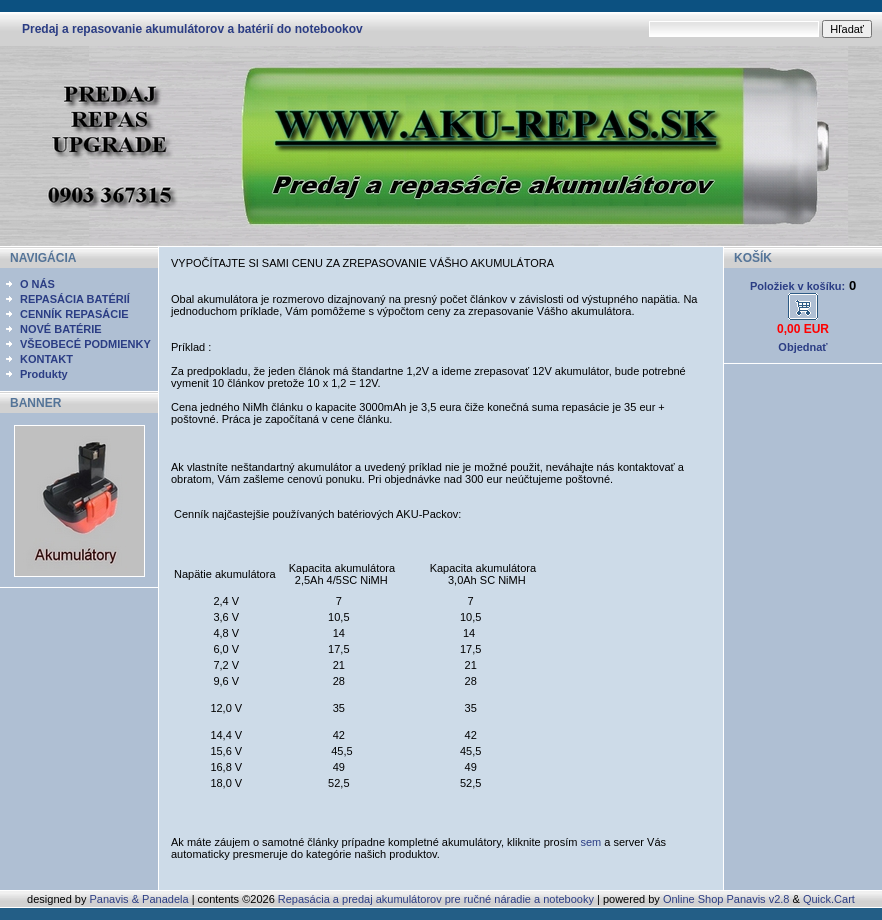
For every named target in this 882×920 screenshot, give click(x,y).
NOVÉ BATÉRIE (61, 329)
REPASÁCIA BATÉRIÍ (75, 299)
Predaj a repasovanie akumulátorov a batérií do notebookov (192, 29)
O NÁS (37, 284)
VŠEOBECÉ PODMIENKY (85, 344)
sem (590, 842)
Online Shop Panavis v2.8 (726, 899)
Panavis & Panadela (140, 899)
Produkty (44, 374)
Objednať (802, 347)
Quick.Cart (829, 899)
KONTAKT (46, 359)
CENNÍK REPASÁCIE (74, 314)
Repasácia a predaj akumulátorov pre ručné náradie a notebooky (436, 899)
